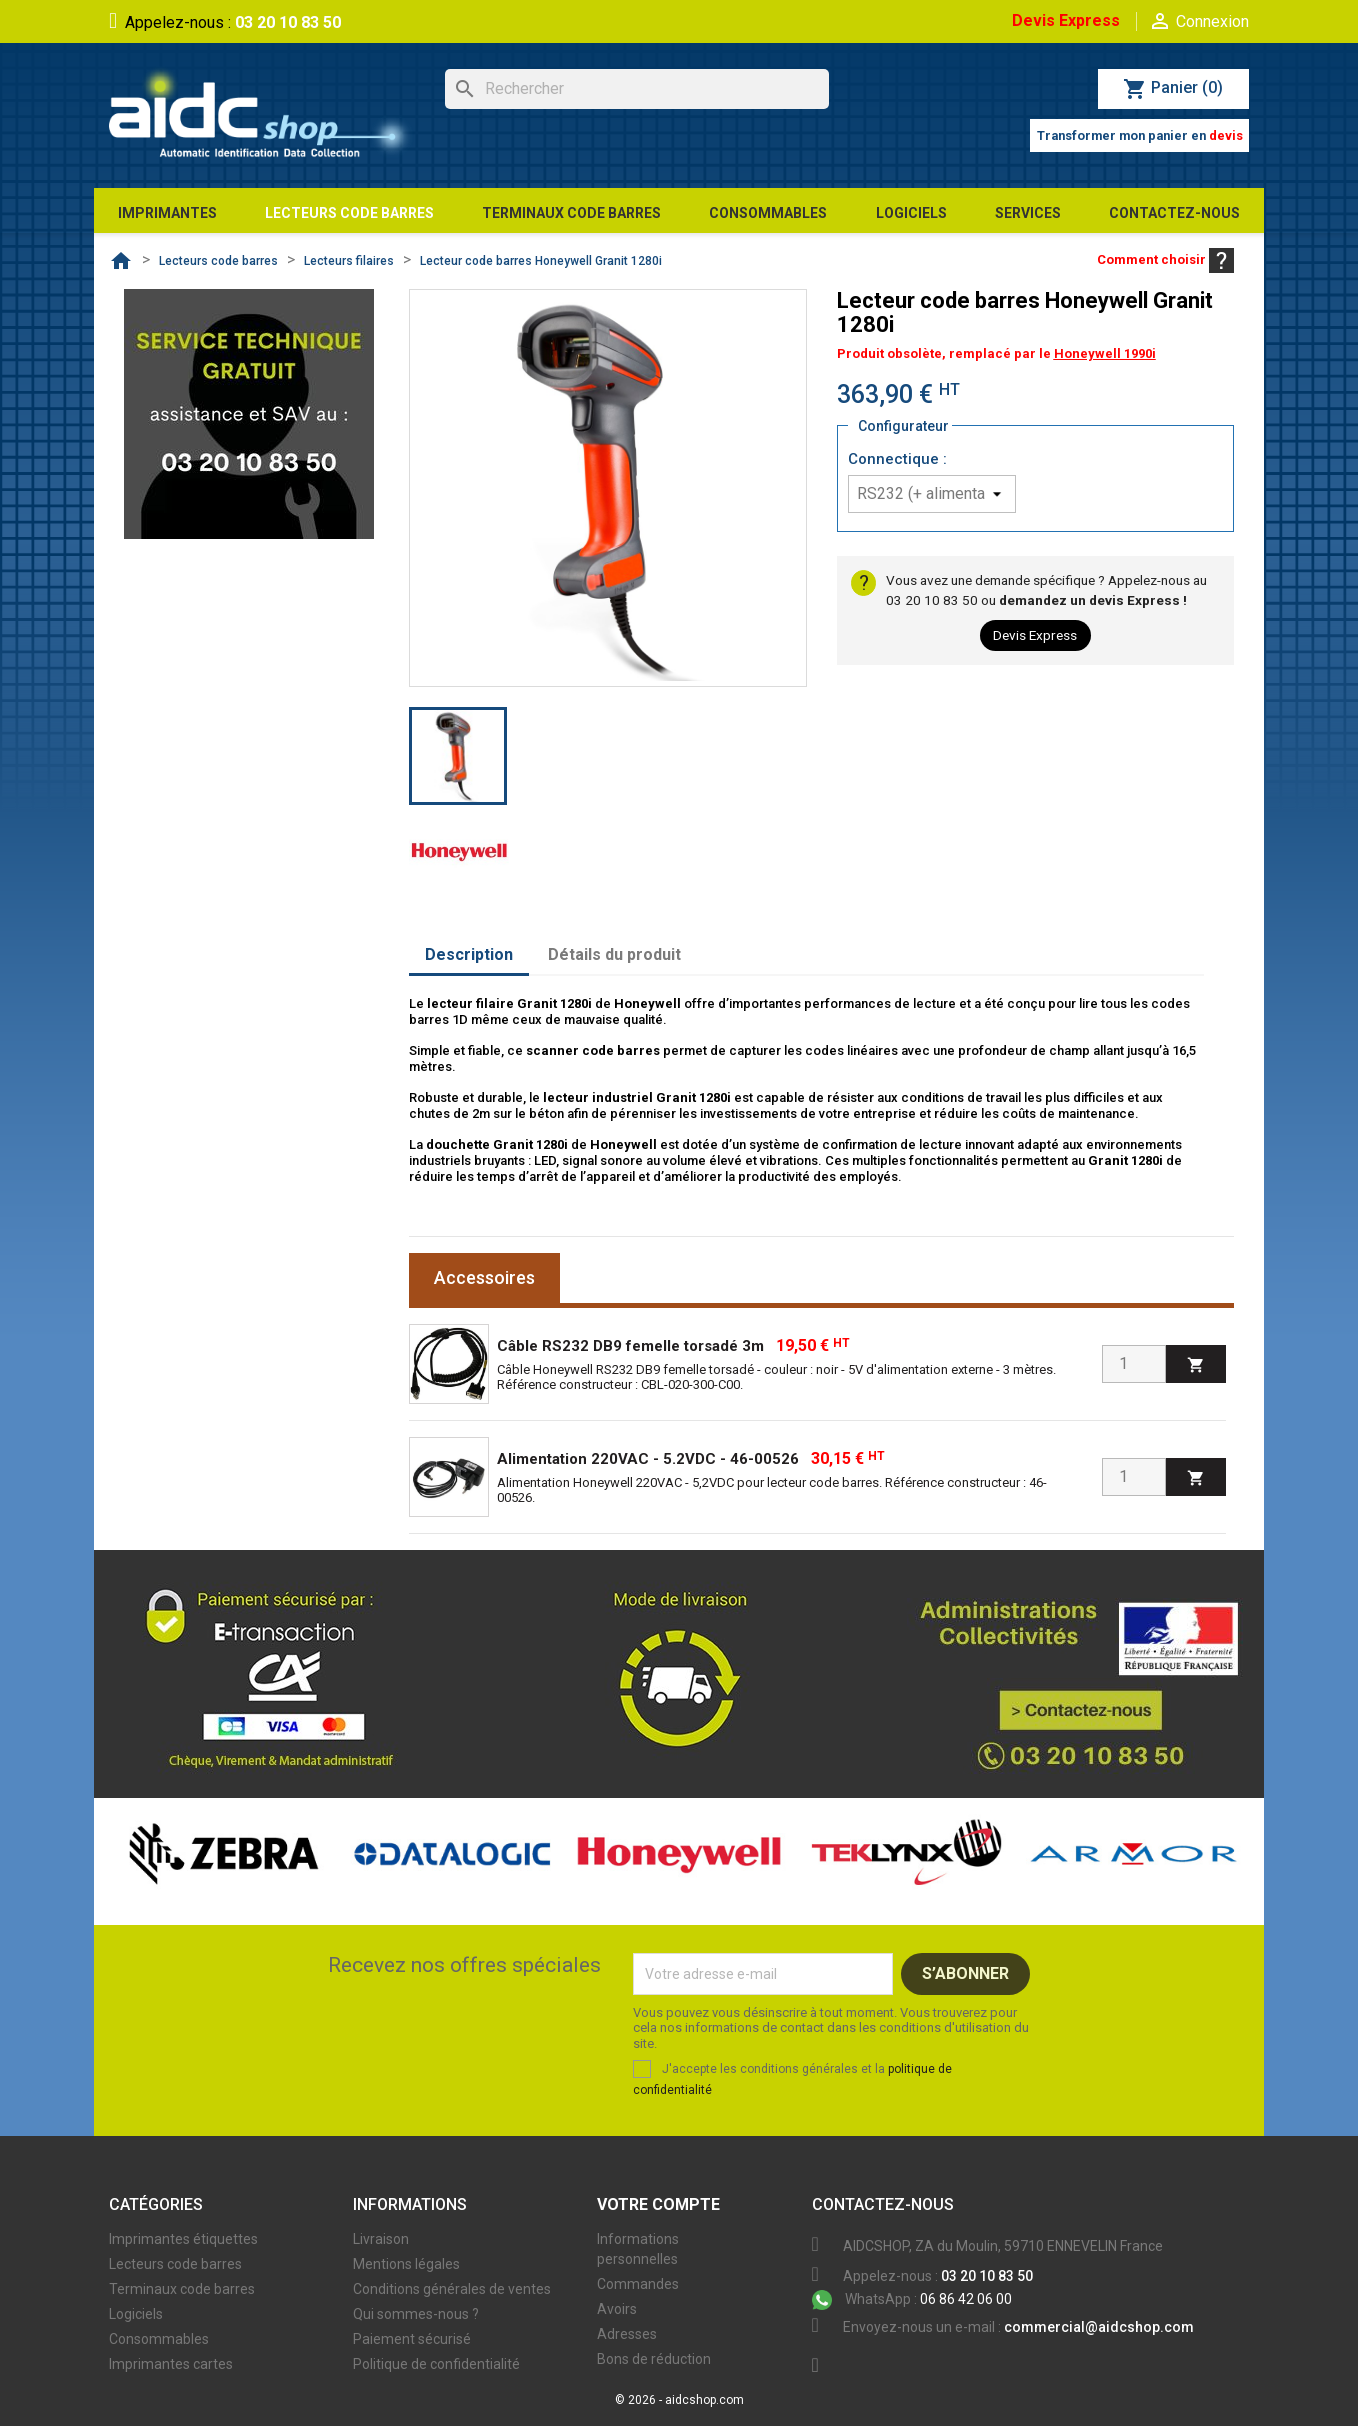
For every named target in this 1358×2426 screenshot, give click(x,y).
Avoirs (617, 2309)
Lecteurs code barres (175, 2264)
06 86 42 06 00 (912, 2299)
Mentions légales (406, 2264)
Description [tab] (469, 954)
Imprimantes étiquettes (183, 2239)
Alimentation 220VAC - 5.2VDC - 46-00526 (648, 1459)
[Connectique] (932, 494)
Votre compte (658, 2204)
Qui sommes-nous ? (416, 2314)
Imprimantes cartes (171, 2364)
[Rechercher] (637, 89)
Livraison (381, 2239)
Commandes (638, 2284)
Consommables (159, 2339)
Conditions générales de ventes (452, 2289)
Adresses (627, 2334)
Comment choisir (1165, 259)
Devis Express (1066, 20)
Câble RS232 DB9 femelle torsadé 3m (630, 1346)
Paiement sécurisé (412, 2339)
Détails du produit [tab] (614, 954)
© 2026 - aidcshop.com (679, 2400)
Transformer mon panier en (1140, 135)
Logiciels (136, 2314)
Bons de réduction (654, 2359)
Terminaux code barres (182, 2289)
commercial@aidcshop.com (1099, 2327)
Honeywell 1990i (1105, 353)
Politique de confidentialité (436, 2364)
